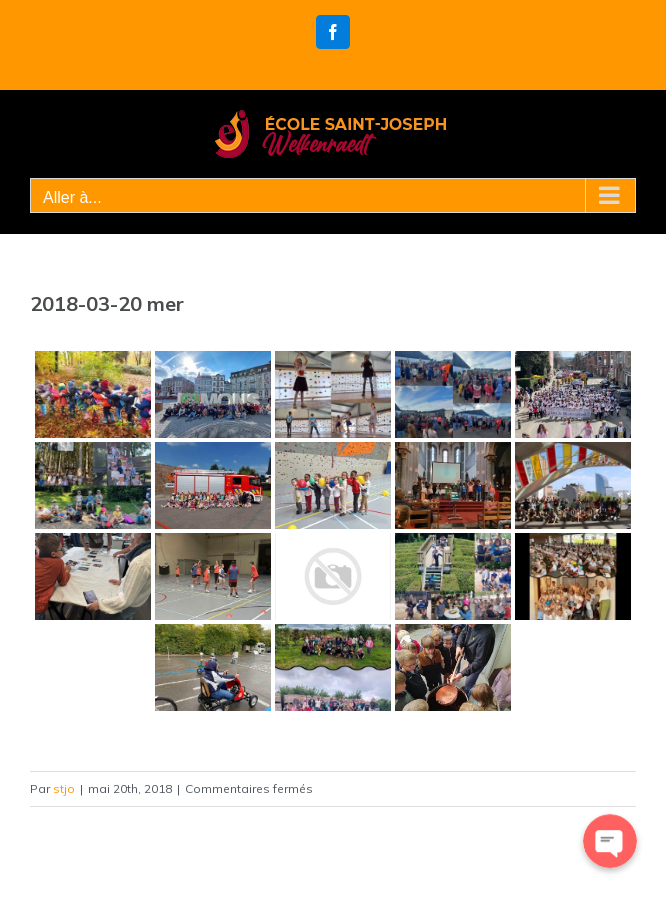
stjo (64, 788)
